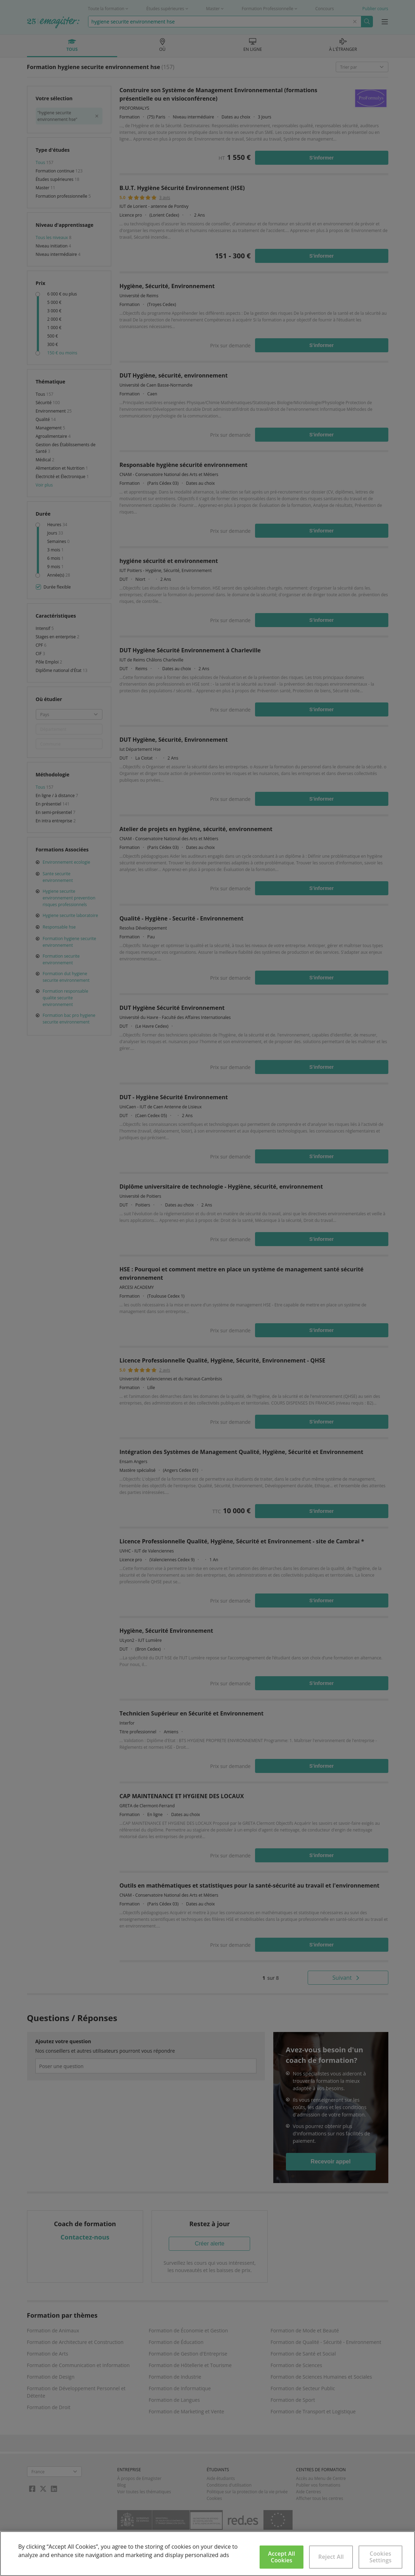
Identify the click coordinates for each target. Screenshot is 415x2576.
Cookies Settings (380, 2557)
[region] (207, 2553)
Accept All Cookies (281, 2557)
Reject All (331, 2557)
